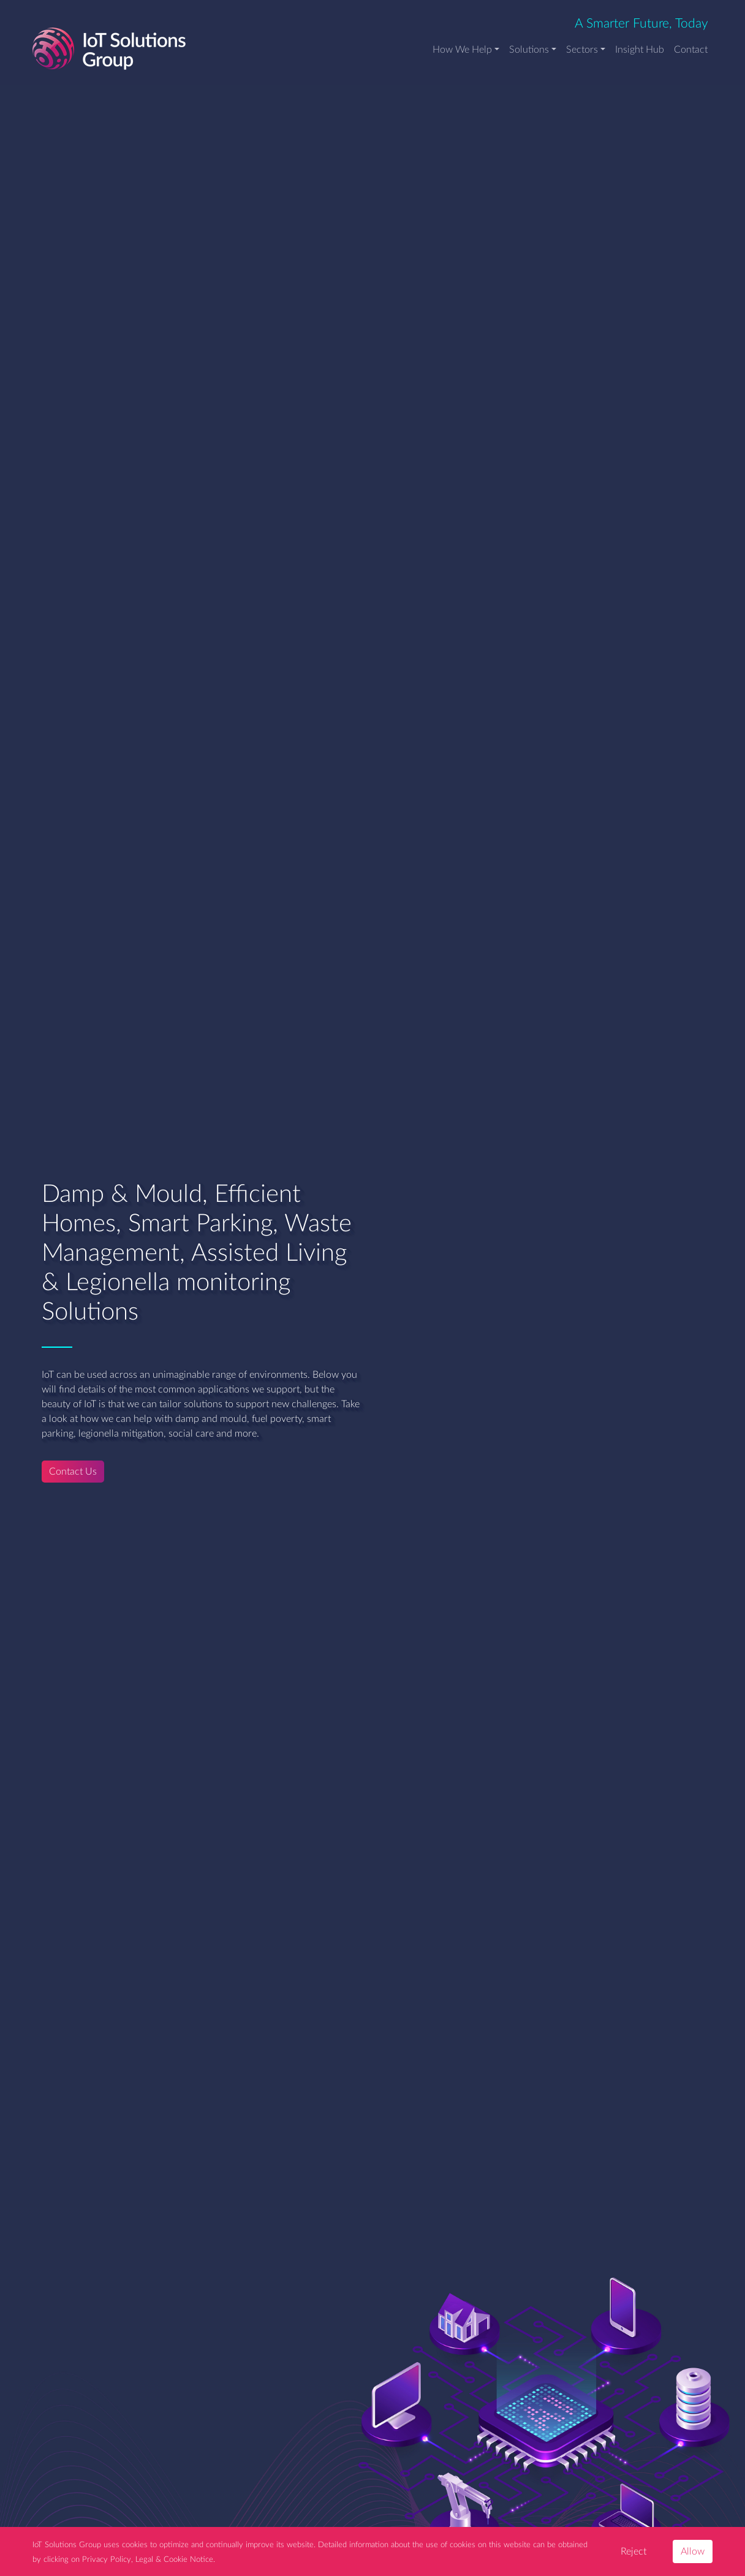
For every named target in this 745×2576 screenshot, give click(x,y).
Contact (691, 50)
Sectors (582, 50)
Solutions (529, 50)
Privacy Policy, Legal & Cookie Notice (147, 2559)
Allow (693, 2551)
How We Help (462, 50)
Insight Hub (639, 50)
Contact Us (73, 1471)
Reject (633, 2551)
